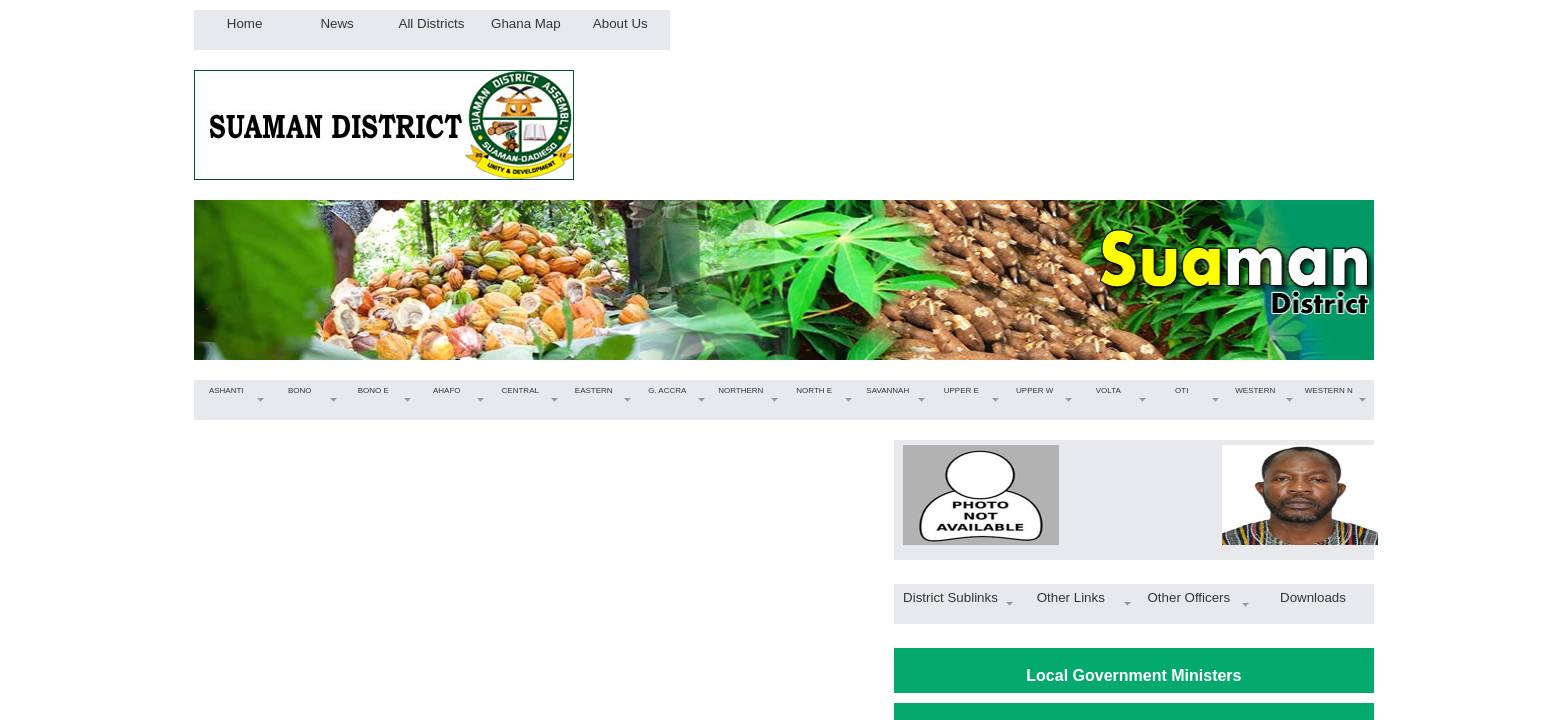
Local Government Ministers (1133, 675)
